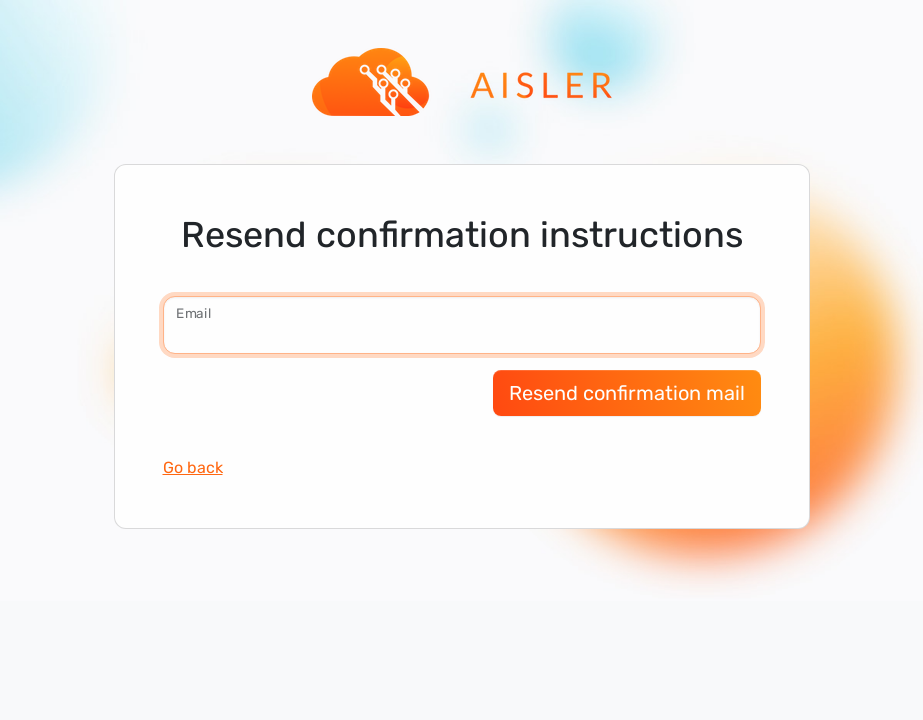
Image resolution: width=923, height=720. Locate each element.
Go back (193, 467)
